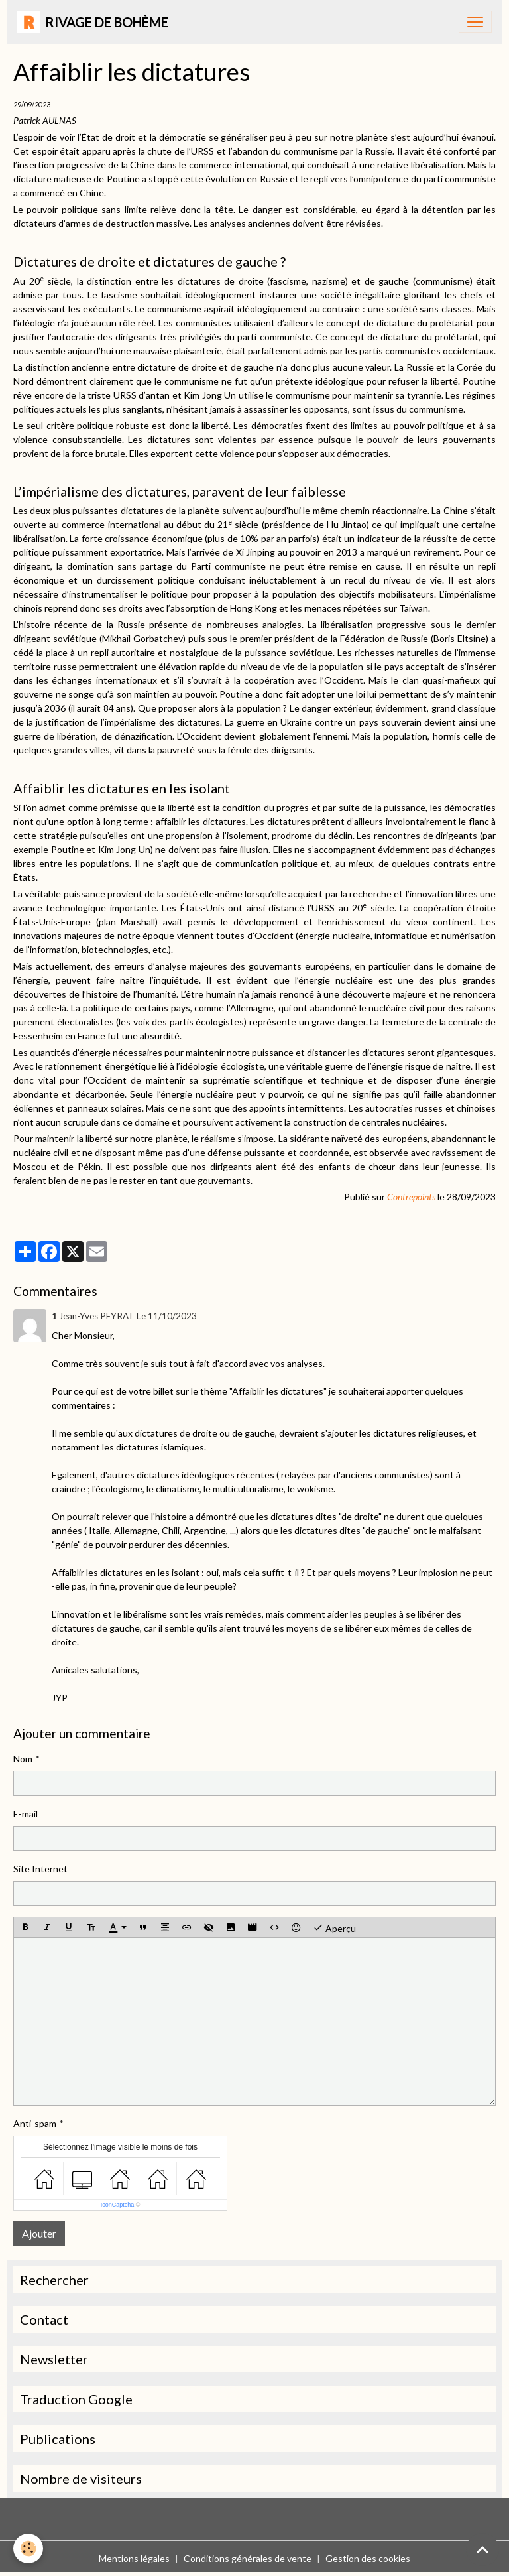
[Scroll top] (482, 2549)
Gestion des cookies (367, 2558)
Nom (22, 1758)
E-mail (25, 1813)
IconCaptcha (118, 2204)
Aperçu (334, 1927)
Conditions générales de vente (247, 2558)
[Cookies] (28, 2548)
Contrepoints (412, 1196)
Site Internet (40, 1868)
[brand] (92, 22)
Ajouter (39, 2233)
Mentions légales (134, 2558)
